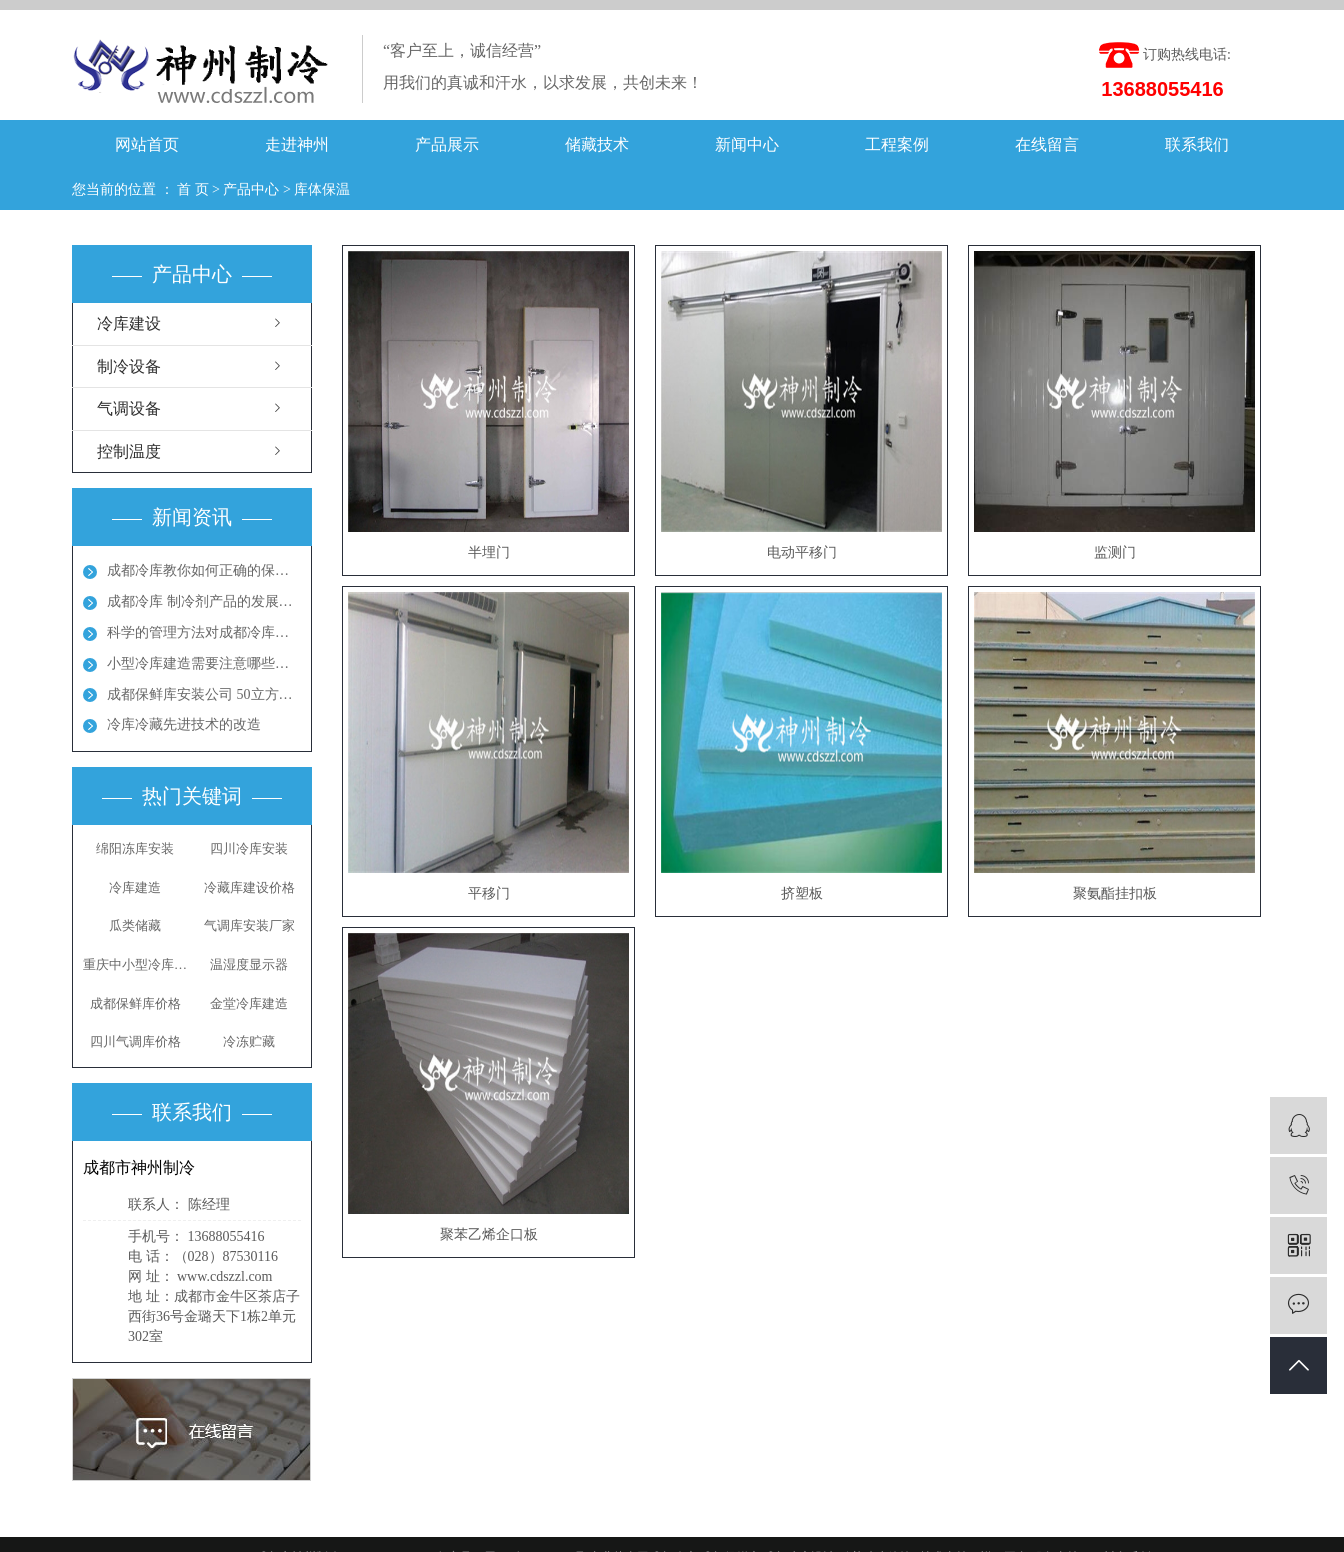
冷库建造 (135, 887)
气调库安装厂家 (249, 925)
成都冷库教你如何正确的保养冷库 (204, 570)
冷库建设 (129, 323)
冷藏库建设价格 (249, 887)
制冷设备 (129, 366)
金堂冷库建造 (249, 1003)
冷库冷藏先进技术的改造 (184, 724)
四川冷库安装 (249, 848)
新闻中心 (747, 144)
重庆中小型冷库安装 (135, 964)
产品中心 (251, 189)
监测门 (1115, 552)
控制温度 (129, 451)
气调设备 (129, 408)
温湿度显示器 (249, 964)
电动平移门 (802, 552)
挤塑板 (802, 893)
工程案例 (897, 144)
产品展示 (447, 144)
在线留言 (1047, 144)
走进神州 (297, 144)
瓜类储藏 (135, 925)
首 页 (193, 189)
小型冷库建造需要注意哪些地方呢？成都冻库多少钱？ (204, 663)
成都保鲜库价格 (135, 1003)
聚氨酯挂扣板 (1115, 893)
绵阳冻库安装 (135, 848)
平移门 (489, 893)
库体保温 (322, 189)
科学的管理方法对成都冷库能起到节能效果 (204, 632)
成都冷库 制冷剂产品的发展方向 (204, 601)
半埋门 (489, 552)
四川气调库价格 (135, 1041)
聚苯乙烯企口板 (489, 1234)
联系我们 (1197, 144)
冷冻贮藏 (249, 1041)
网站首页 (147, 144)
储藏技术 (597, 144)
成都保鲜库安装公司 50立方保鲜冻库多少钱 (204, 694)
